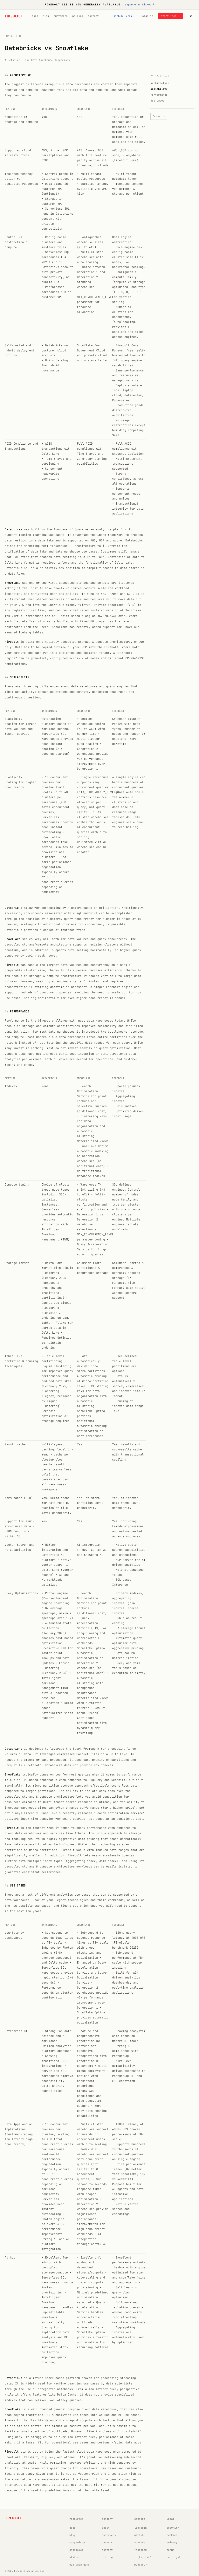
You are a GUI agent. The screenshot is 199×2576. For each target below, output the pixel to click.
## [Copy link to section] (6, 75)
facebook (140, 2550)
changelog (76, 2550)
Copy (159, 116)
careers (107, 2542)
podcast (141, 2564)
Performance (159, 94)
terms (170, 2550)
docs (35, 16)
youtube (139, 2542)
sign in (147, 16)
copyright (174, 2557)
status (74, 2557)
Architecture (159, 83)
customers (61, 16)
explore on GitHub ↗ (139, 4)
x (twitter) (142, 2557)
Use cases (157, 100)
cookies (172, 2535)
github (139, 2535)
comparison (13, 36)
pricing (77, 16)
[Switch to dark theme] (190, 16)
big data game (79, 2564)
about (106, 2527)
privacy (172, 2542)
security (173, 2527)
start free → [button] (170, 16)
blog (46, 16)
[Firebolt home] (14, 16)
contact (93, 16)
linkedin (140, 2527)
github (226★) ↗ (125, 16)
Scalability (159, 89)
